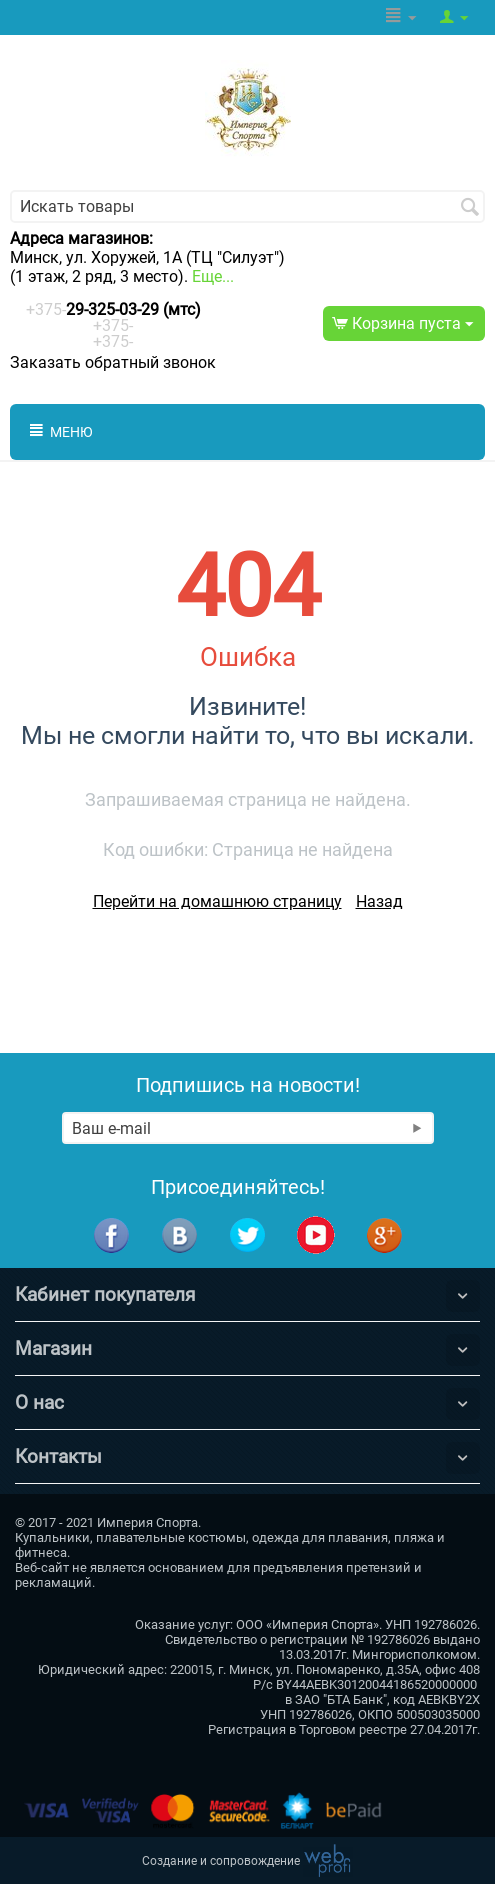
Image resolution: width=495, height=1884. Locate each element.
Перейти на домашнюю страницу (217, 901)
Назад (379, 901)
